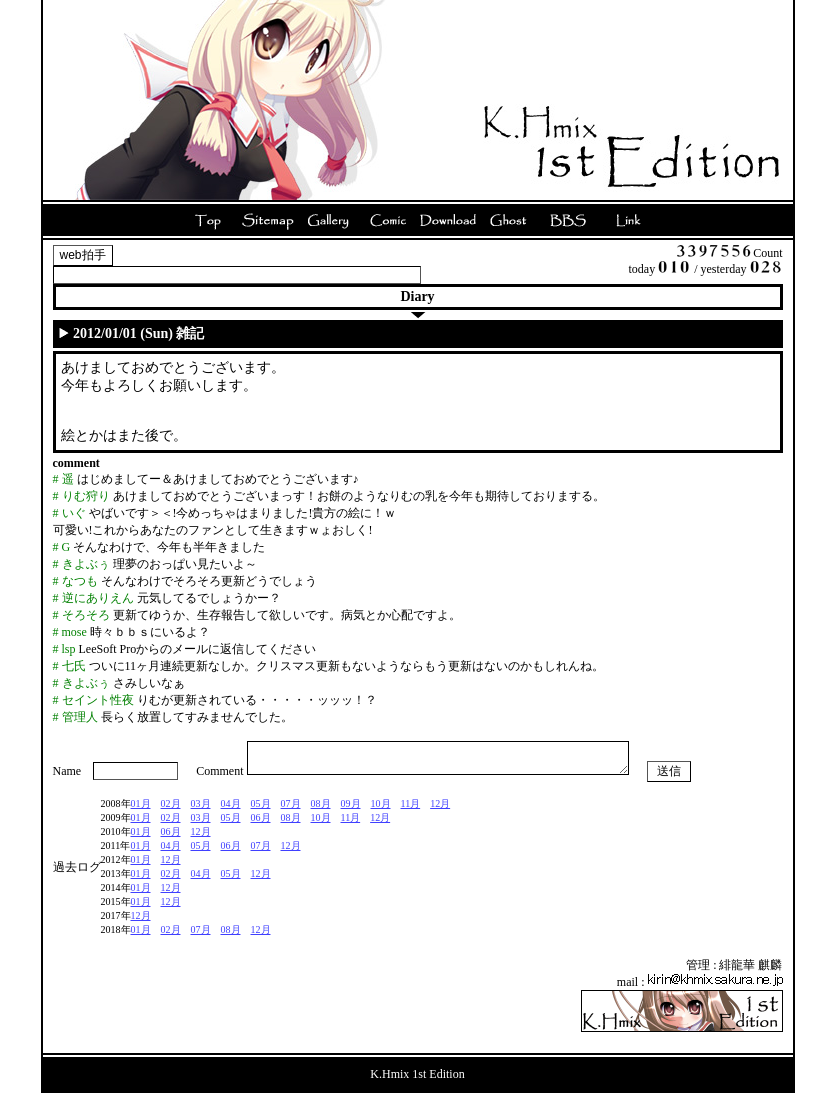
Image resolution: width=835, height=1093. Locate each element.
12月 (440, 809)
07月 (291, 809)
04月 (231, 809)
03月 (201, 809)
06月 (261, 823)
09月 (351, 809)
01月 (141, 809)
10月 (381, 809)
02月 (171, 809)
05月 (261, 809)
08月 (321, 809)
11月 (411, 809)
